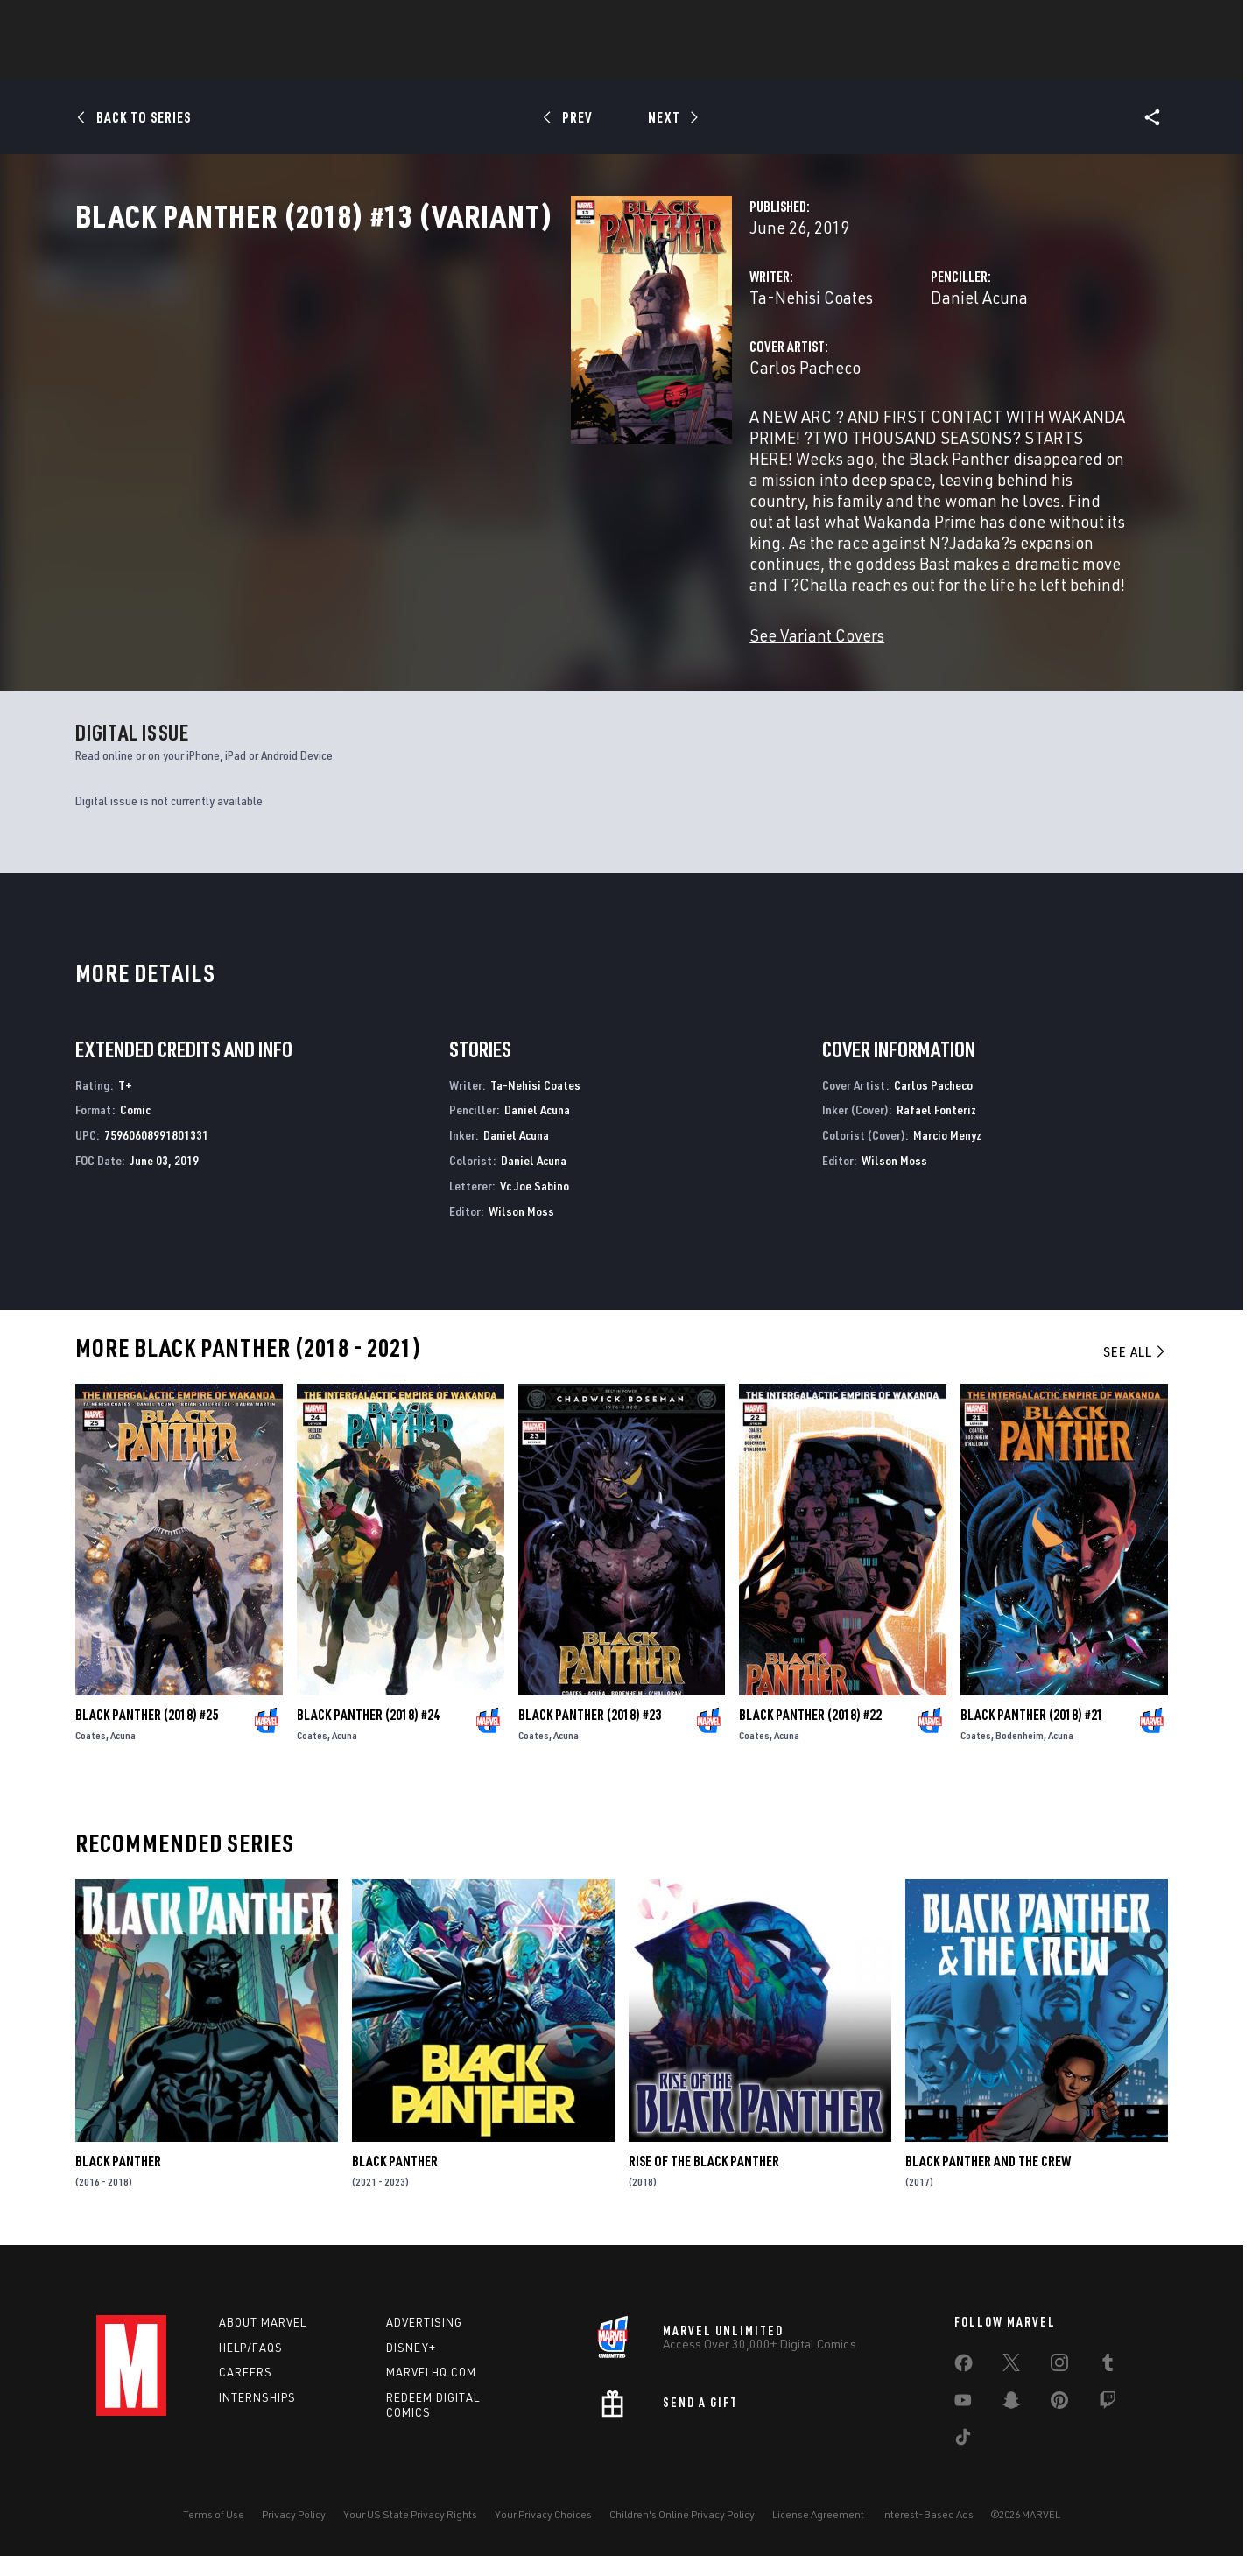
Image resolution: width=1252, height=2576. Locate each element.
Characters (512, 62)
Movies (663, 62)
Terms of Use (213, 2534)
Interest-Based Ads (928, 2534)
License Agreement (818, 2534)
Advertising (424, 2342)
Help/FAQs (251, 2368)
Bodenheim (1019, 1755)
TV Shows (740, 62)
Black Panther (118, 2182)
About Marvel (262, 2342)
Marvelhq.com (431, 2393)
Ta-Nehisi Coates (464, 374)
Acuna (123, 1755)
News (362, 62)
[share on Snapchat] (1011, 2423)
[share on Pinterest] (1059, 2423)
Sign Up (217, 23)
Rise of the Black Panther (704, 2182)
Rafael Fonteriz (936, 1130)
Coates (90, 1755)
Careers (245, 2393)
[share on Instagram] (1059, 2386)
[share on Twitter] (1011, 2386)
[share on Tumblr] (1107, 2386)
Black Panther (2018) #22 (810, 1735)
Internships (257, 2418)
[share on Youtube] (963, 2423)
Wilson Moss (521, 1231)
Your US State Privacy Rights (410, 2534)
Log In (161, 23)
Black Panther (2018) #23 (589, 1735)
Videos (816, 62)
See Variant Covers (470, 628)
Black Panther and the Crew (988, 2182)
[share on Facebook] (963, 2387)
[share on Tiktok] (963, 2460)
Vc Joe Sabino (534, 1205)
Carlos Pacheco (458, 444)
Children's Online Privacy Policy (682, 2534)
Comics (427, 62)
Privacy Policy (294, 2534)
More (881, 62)
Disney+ (411, 2368)
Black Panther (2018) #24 (368, 1735)
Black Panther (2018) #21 (1031, 1735)
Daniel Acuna (806, 374)
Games (595, 62)
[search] (1124, 22)
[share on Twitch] (1107, 2423)
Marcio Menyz (947, 1155)
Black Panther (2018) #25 (146, 1735)
